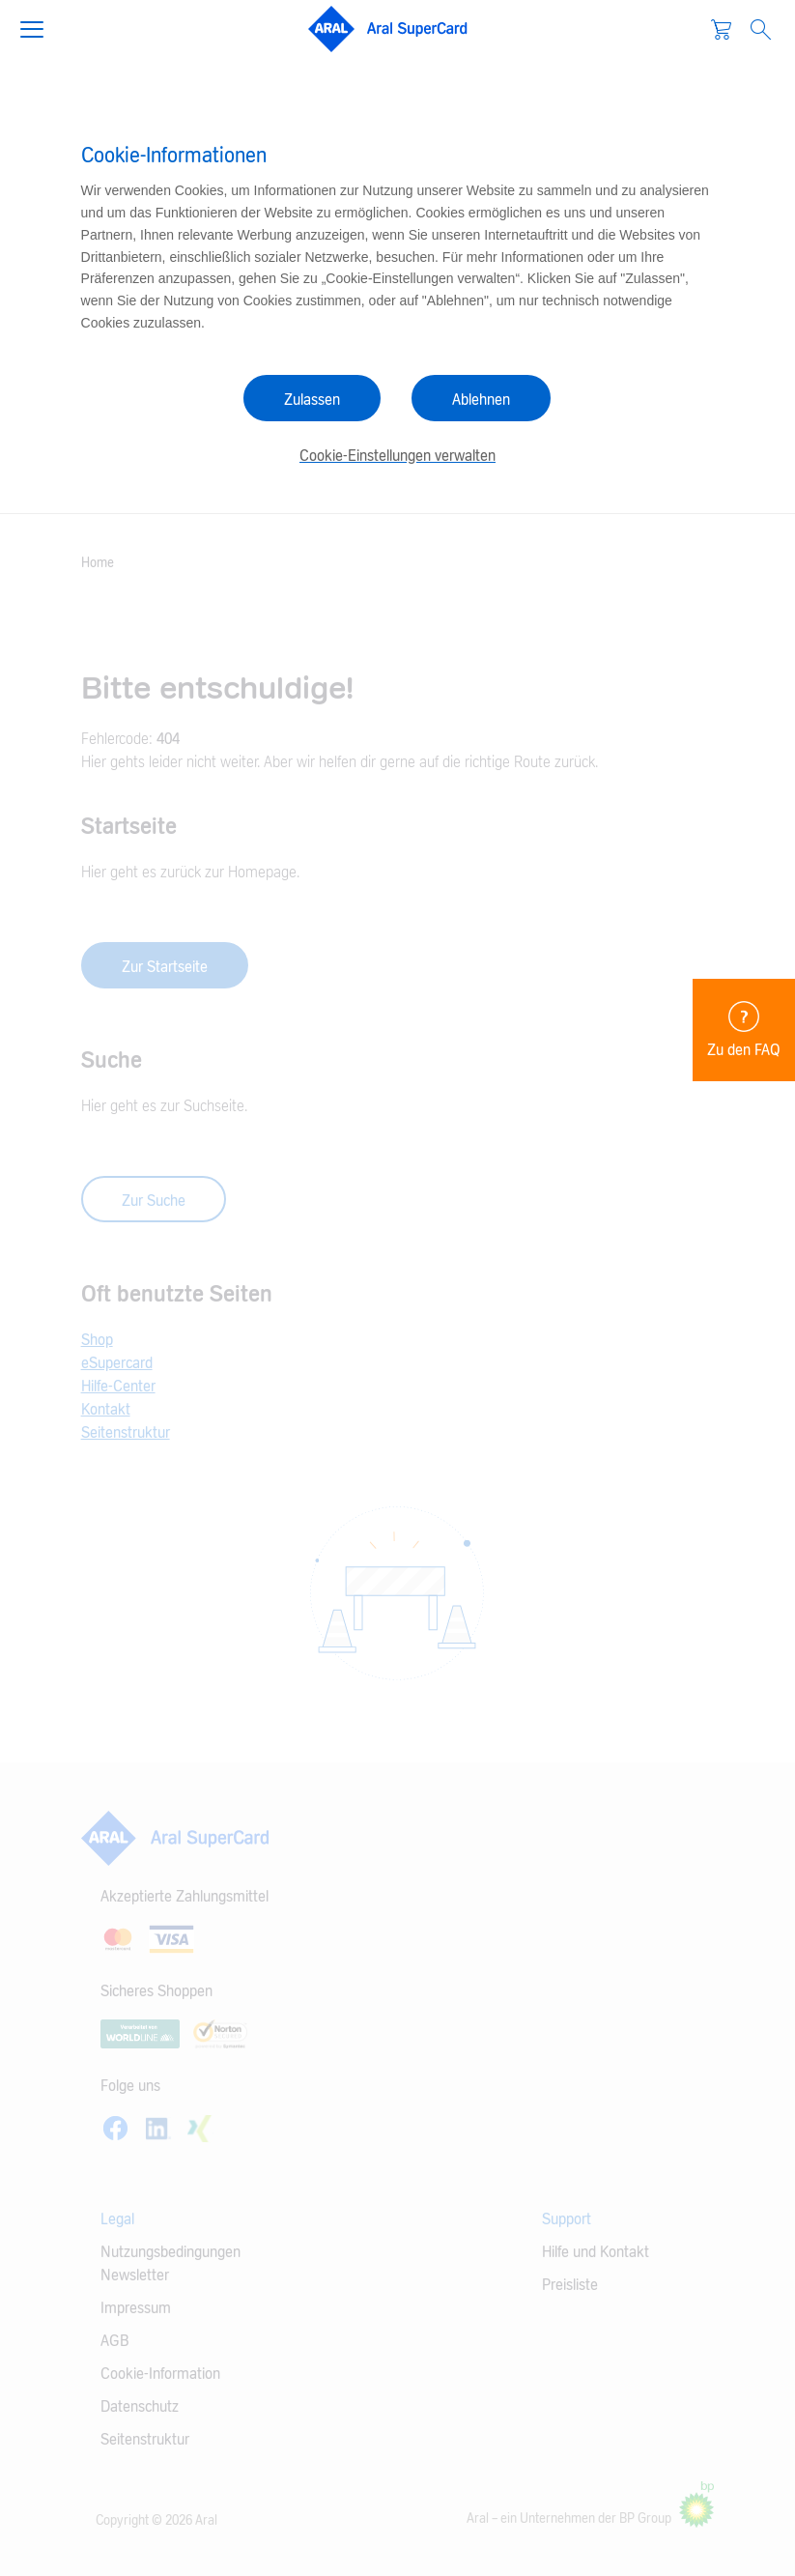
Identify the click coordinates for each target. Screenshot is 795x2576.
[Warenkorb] (721, 29)
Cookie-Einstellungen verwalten (397, 456)
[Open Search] (761, 29)
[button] (39, 27)
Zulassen (312, 400)
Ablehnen (481, 400)
